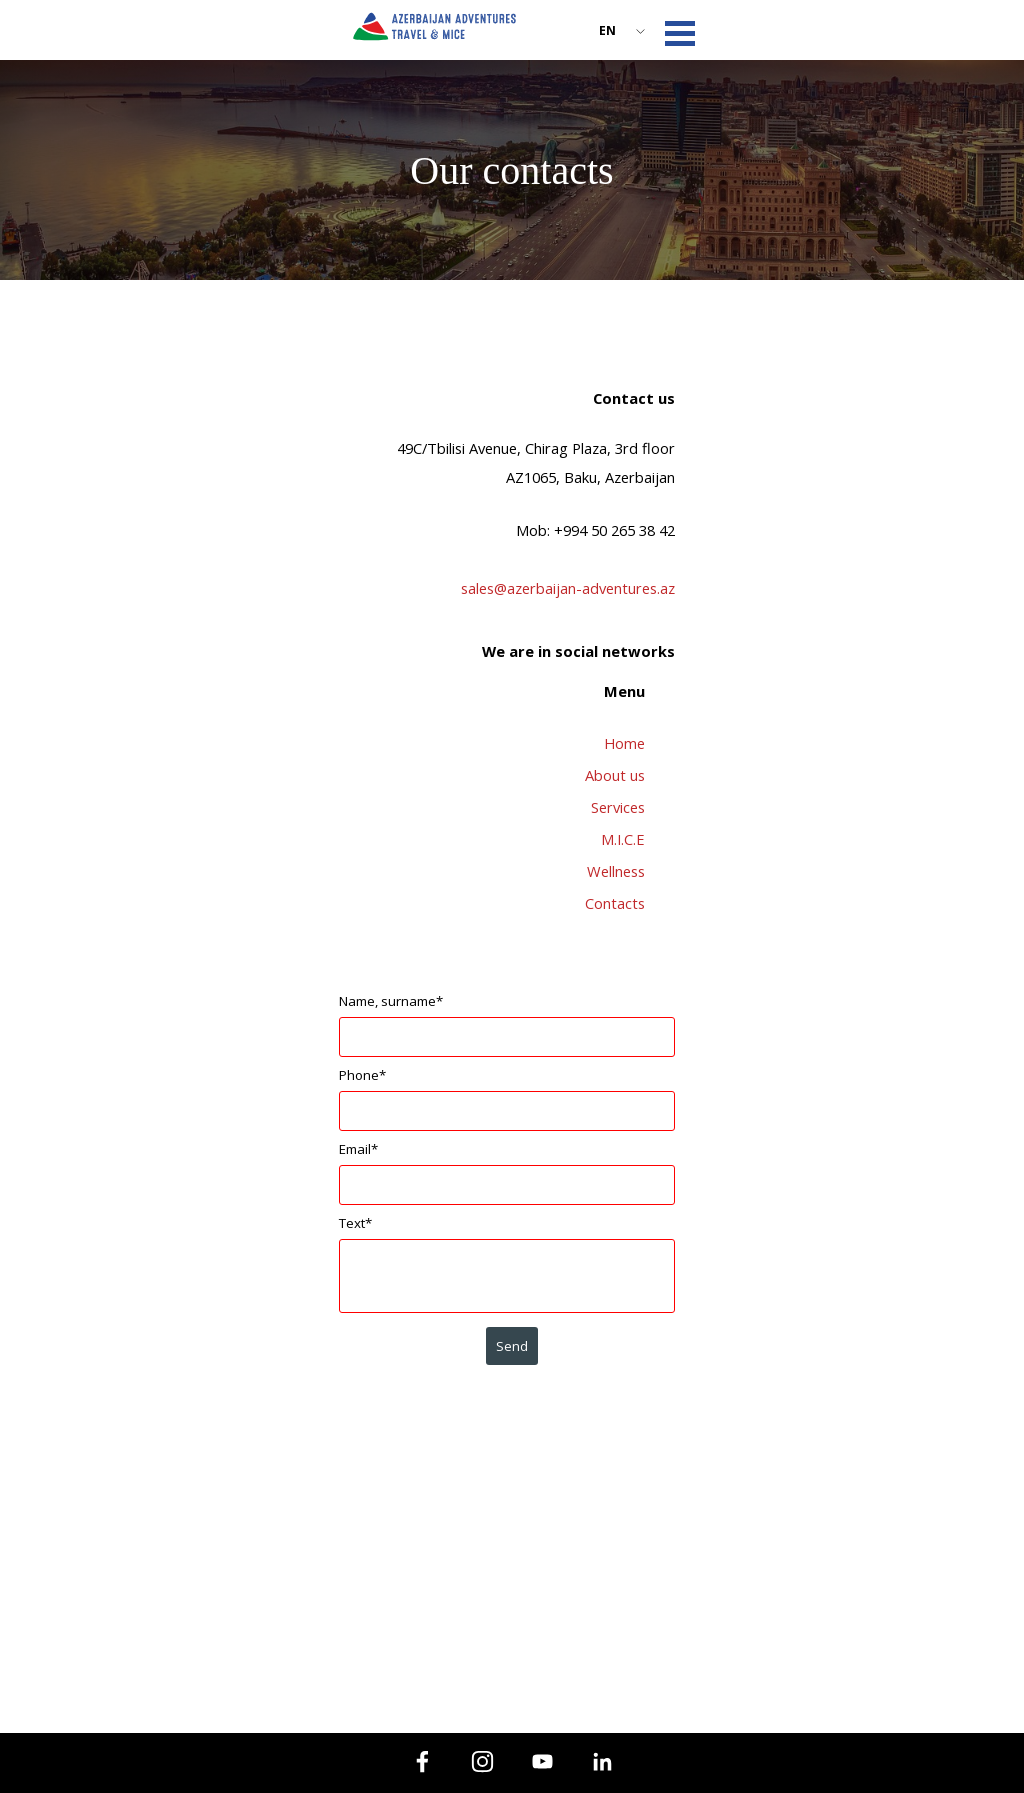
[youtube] (542, 1761)
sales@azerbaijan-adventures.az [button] (568, 588)
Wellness (616, 871)
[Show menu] (680, 33)
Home (624, 743)
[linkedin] (602, 1761)
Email (358, 1149)
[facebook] (422, 1761)
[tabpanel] (512, 526)
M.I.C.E (623, 839)
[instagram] (482, 1761)
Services (618, 807)
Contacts (615, 903)
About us (615, 775)
